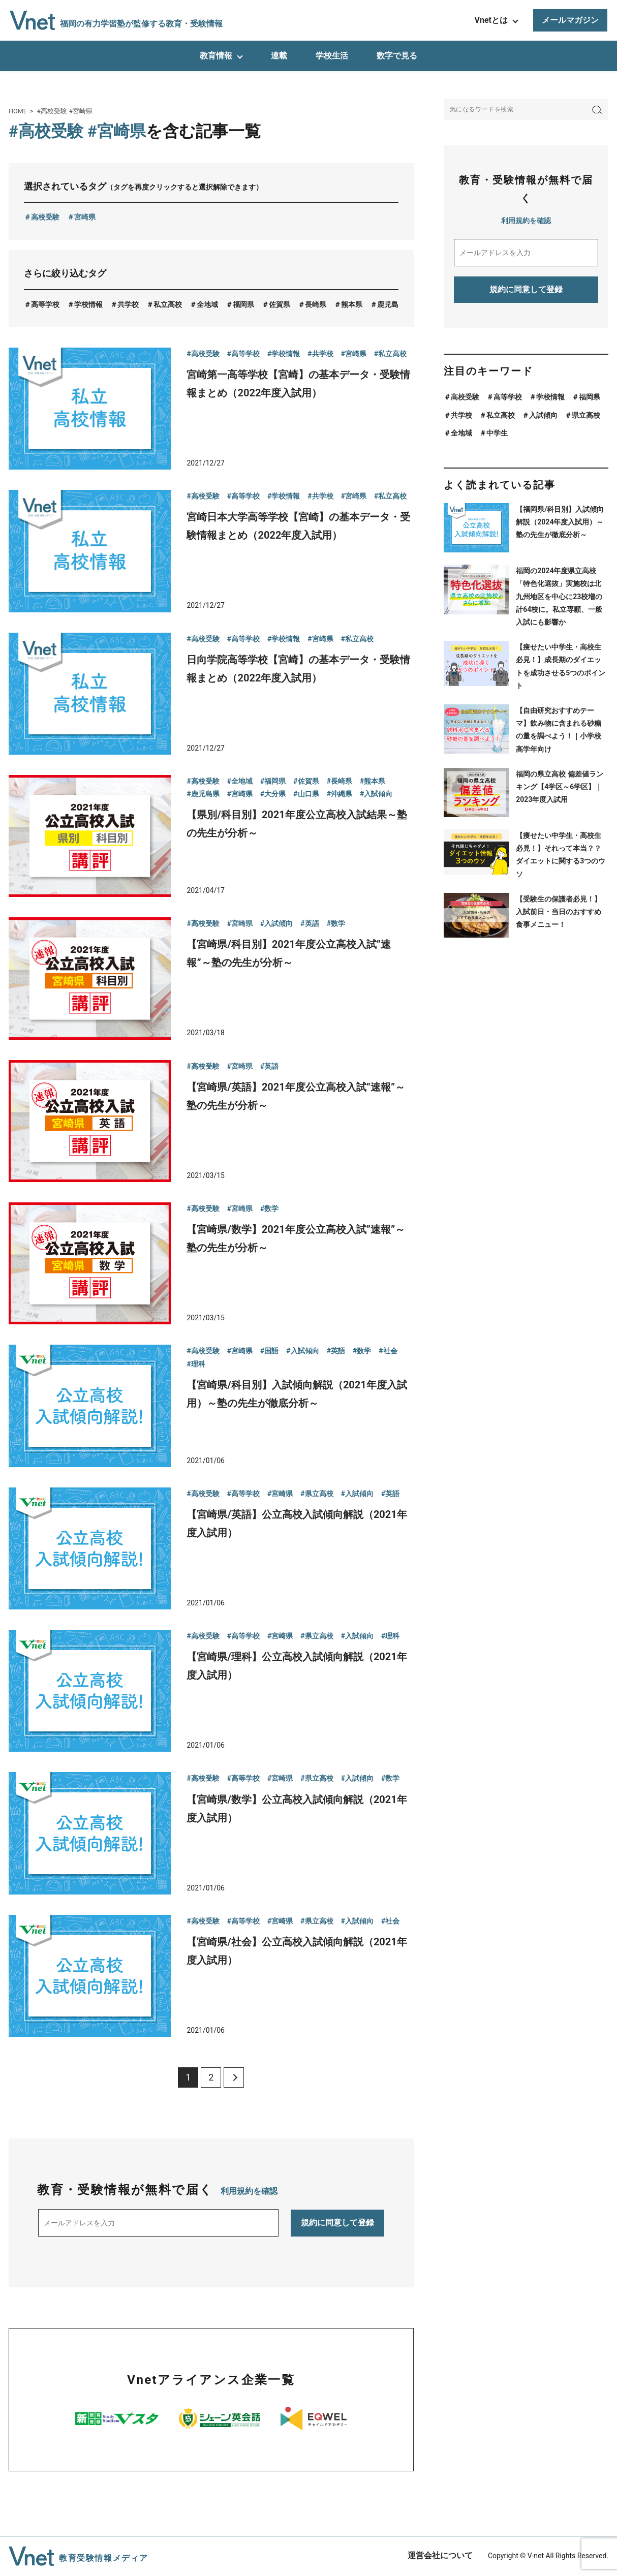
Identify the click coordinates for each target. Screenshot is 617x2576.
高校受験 (45, 217)
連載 (279, 55)
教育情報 (216, 55)
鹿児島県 (391, 304)
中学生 (497, 433)
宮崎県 (85, 217)
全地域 (207, 304)
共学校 (128, 304)
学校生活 (332, 55)
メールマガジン (570, 20)
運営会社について (440, 2555)
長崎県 (315, 304)
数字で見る (397, 55)
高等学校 (45, 304)
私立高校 (167, 304)
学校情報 (88, 304)
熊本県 (351, 304)
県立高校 (586, 415)
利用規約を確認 (249, 2191)
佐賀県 (279, 304)
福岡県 (243, 304)
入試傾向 (543, 415)
